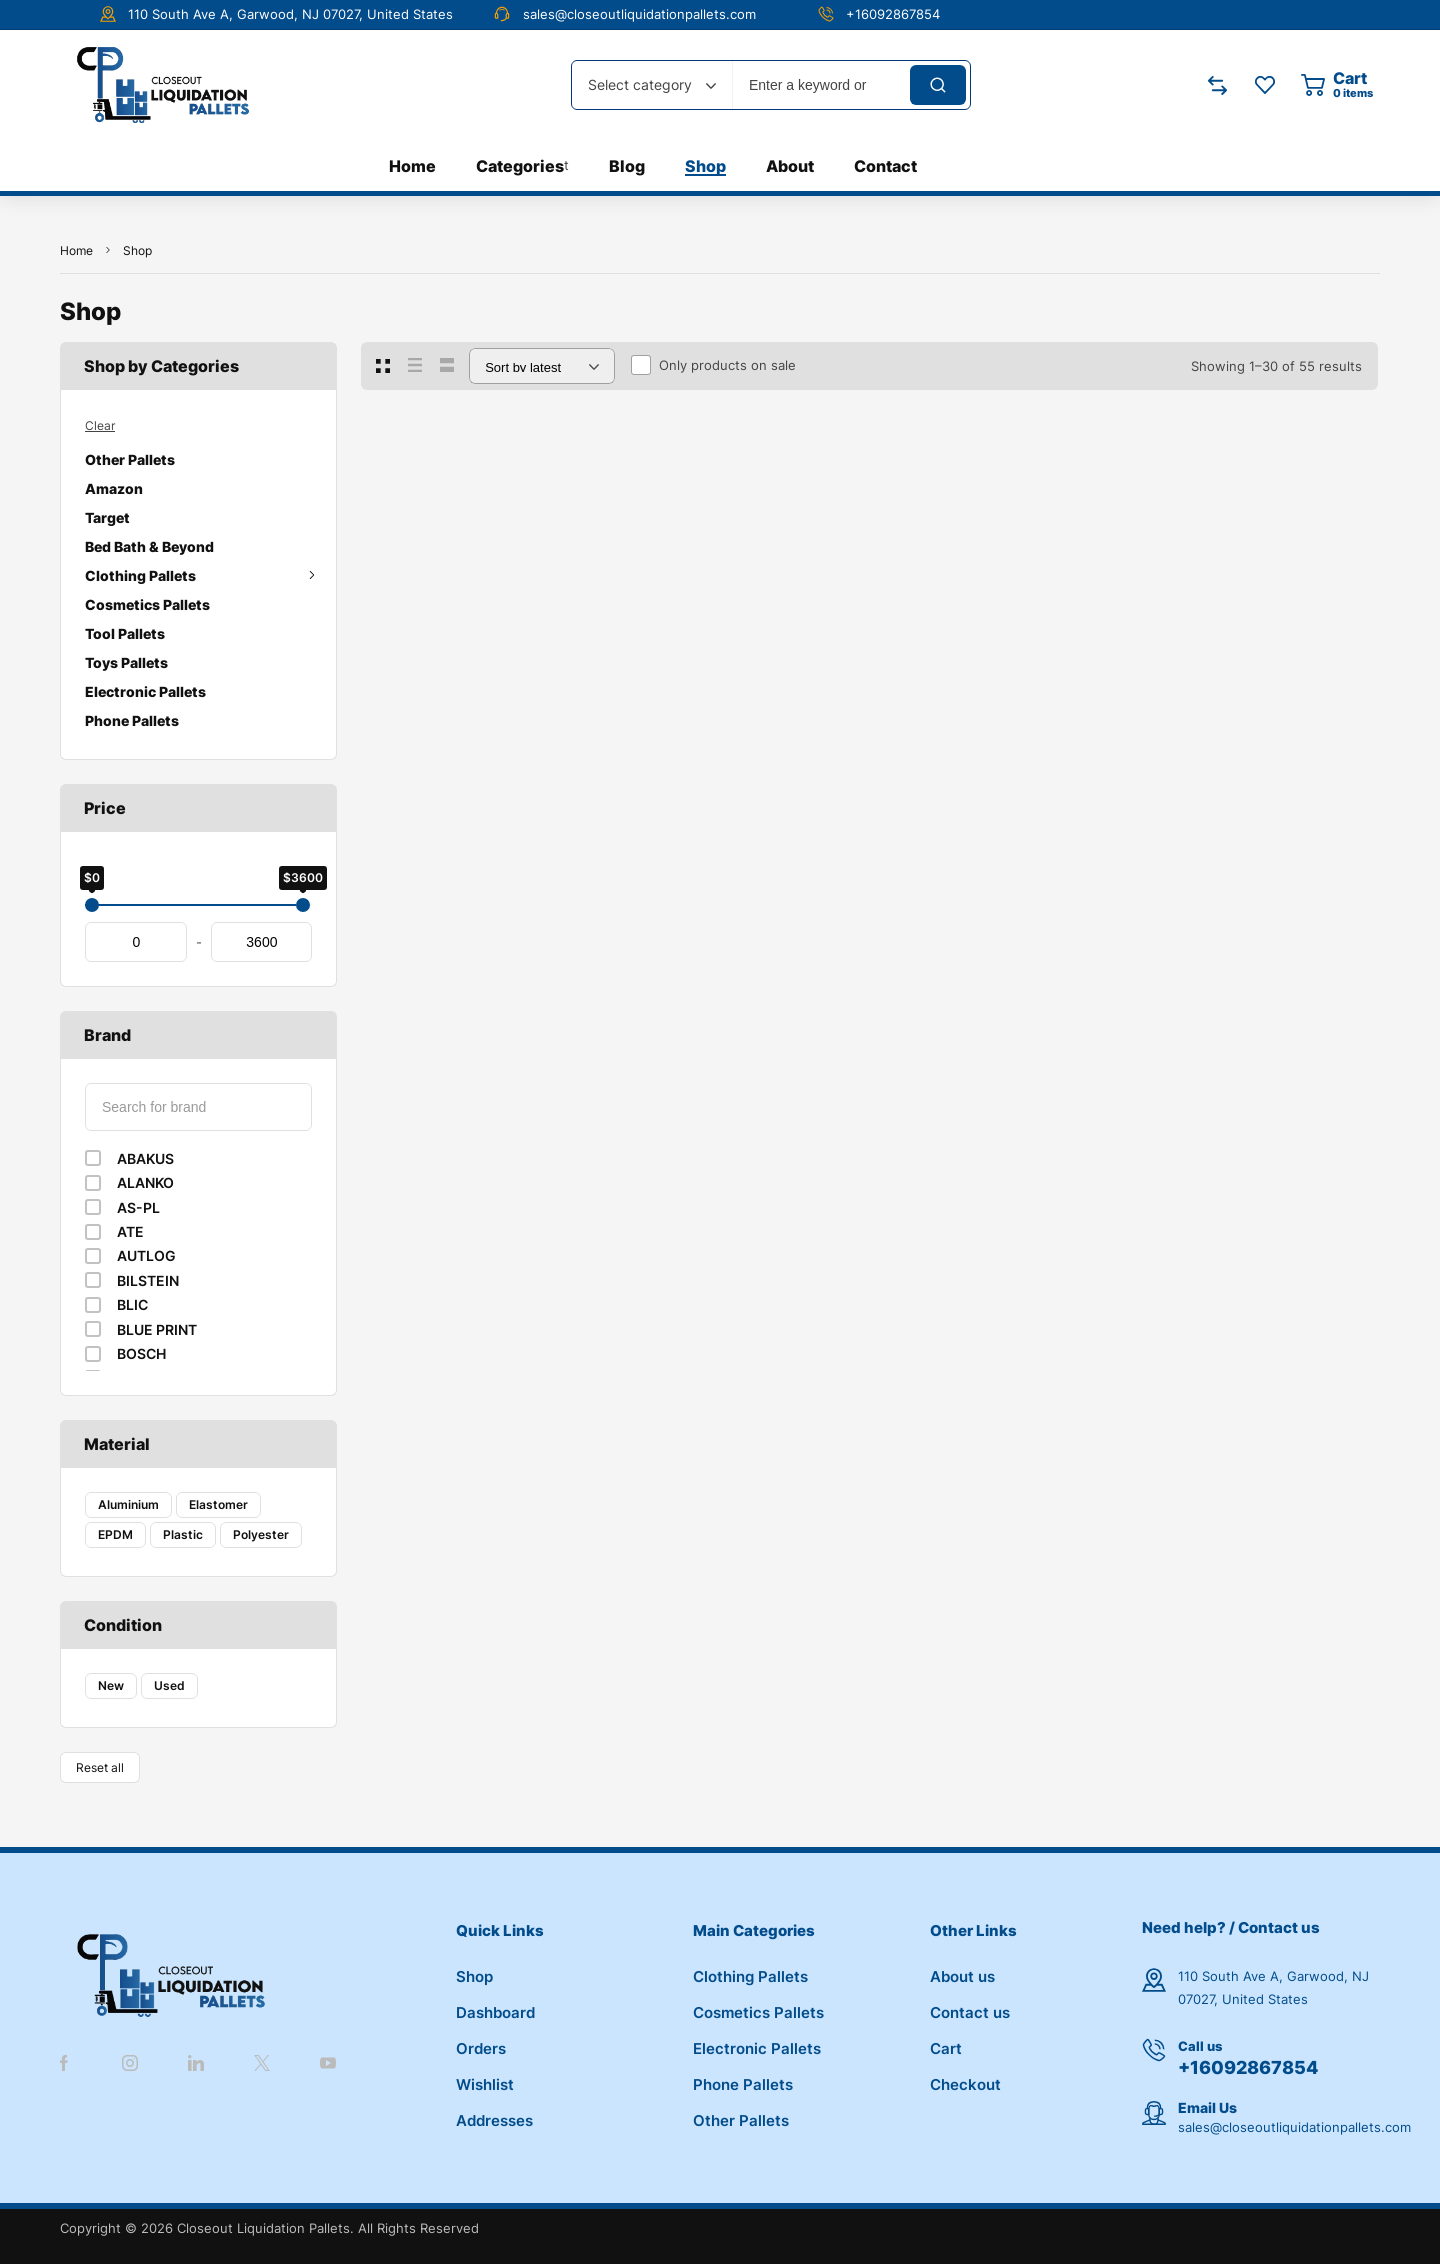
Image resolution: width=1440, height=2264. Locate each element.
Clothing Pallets (198, 575)
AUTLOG (146, 1255)
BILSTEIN (148, 1280)
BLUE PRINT (157, 1329)
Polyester (261, 1534)
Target (107, 517)
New (111, 1685)
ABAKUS (145, 1158)
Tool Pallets (125, 633)
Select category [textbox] (640, 84)
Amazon (114, 488)
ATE (130, 1231)
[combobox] (652, 85)
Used (169, 1685)
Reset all (100, 1767)
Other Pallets (130, 459)
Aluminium (128, 1504)
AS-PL (138, 1207)
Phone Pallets (132, 720)
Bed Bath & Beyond (149, 546)
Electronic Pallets (145, 691)
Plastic (183, 1534)
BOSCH (141, 1353)
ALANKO (145, 1182)
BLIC (132, 1304)
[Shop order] (542, 366)
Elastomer (218, 1504)
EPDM (115, 1534)
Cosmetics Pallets (147, 604)
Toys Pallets (126, 662)
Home (76, 250)
